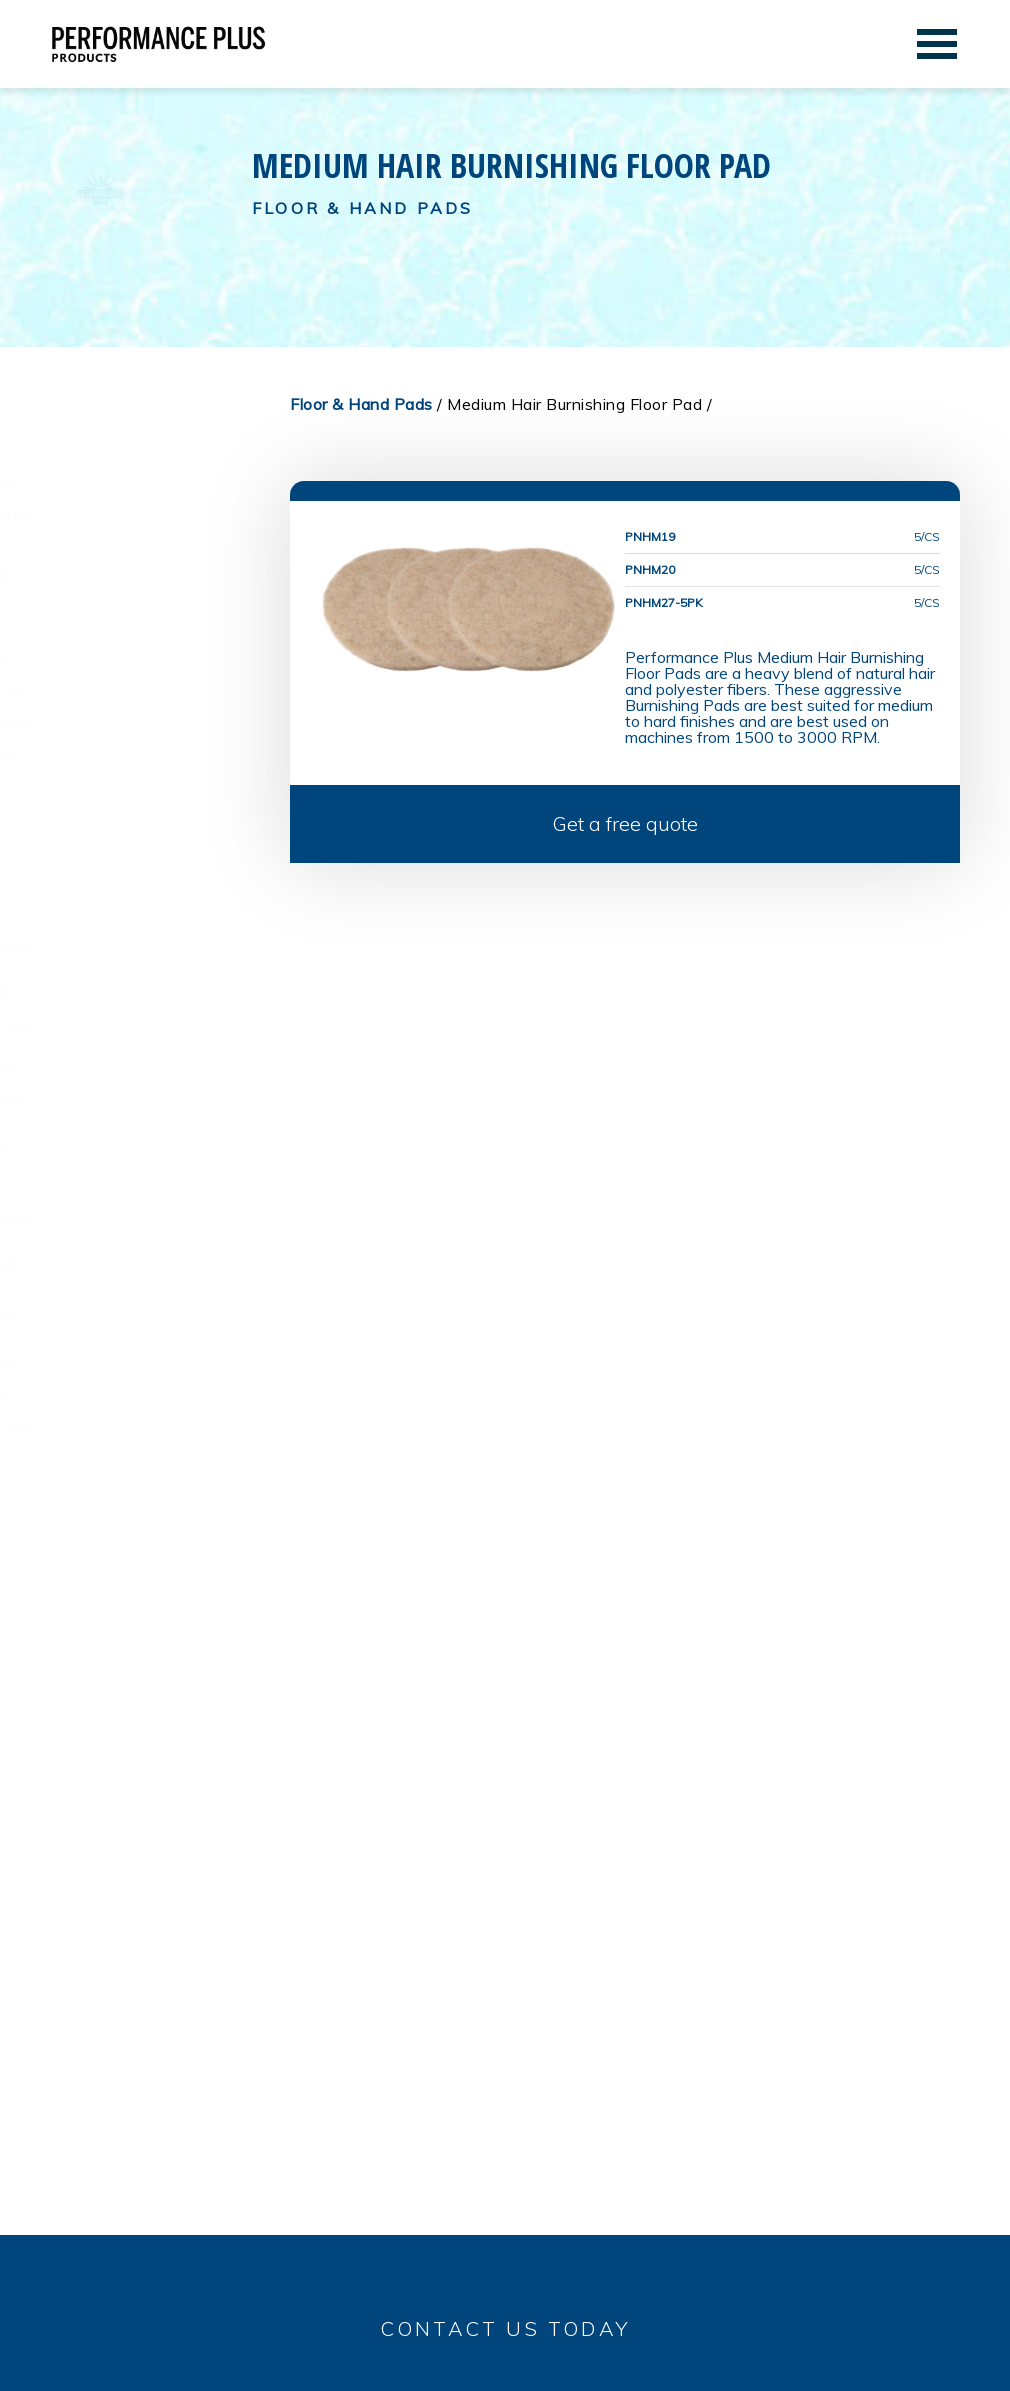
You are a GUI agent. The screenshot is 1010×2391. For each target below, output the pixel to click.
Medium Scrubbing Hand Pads (137, 1399)
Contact (377, 264)
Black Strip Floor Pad (130, 920)
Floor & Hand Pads (117, 448)
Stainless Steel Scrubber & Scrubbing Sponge (144, 1223)
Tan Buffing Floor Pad (132, 826)
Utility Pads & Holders (131, 1180)
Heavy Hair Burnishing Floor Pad (132, 617)
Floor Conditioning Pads (142, 725)
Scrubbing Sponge (120, 1290)
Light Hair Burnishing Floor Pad (130, 545)
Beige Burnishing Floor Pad (148, 514)
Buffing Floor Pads (124, 793)
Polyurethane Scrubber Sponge (137, 1321)
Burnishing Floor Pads (135, 481)
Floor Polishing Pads (130, 657)
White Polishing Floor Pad (144, 690)
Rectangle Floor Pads (134, 1069)
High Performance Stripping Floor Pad (148, 951)
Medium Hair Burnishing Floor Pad (136, 581)
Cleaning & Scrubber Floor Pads (147, 1029)
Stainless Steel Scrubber (139, 1264)
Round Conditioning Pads (142, 758)
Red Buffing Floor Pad (133, 852)
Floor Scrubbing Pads (133, 991)
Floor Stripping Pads (129, 887)
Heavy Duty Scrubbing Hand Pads (149, 1435)
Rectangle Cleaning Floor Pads (144, 1107)
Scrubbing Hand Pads (135, 1361)
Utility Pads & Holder (132, 1147)
